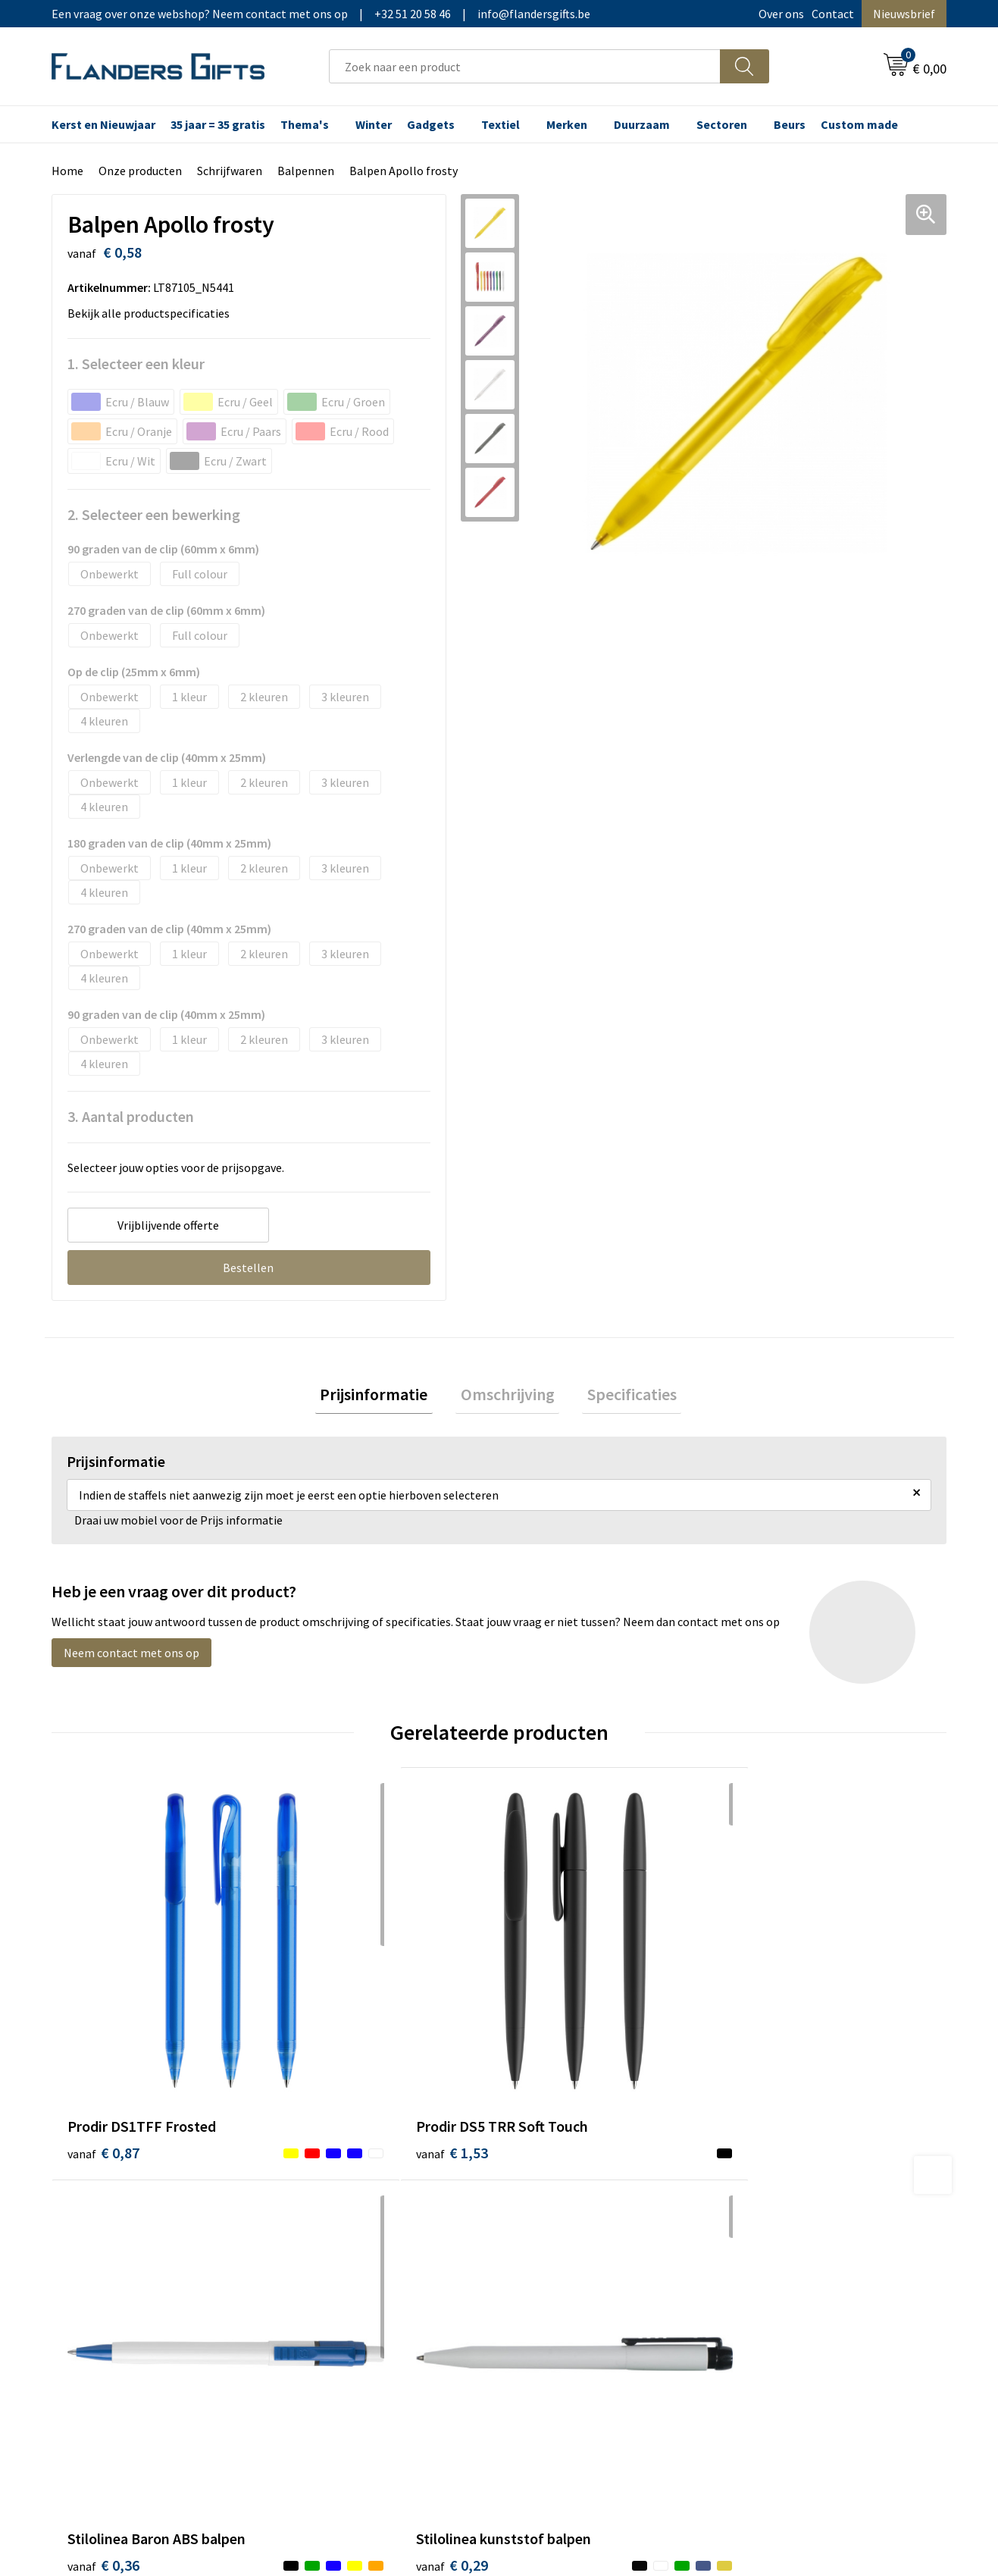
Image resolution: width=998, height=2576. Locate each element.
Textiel (500, 124)
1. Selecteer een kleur (136, 363)
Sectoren (721, 124)
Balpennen (305, 170)
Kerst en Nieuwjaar (103, 124)
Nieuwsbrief (904, 13)
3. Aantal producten (130, 1116)
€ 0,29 (775, 2032)
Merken (566, 124)
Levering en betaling (571, 2197)
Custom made (859, 124)
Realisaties (546, 2173)
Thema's (304, 124)
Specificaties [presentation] (622, 1396)
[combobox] (525, 66)
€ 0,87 (103, 2032)
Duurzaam (642, 124)
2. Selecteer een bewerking (153, 514)
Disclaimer (767, 2243)
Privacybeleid (774, 2219)
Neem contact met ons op (131, 1658)
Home (67, 170)
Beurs (790, 124)
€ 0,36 (551, 2032)
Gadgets (431, 124)
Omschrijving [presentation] (508, 1396)
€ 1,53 (327, 2032)
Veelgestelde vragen (349, 2219)
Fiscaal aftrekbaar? (566, 2219)
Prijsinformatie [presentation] (384, 1396)
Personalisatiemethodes (582, 2243)
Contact (833, 13)
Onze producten (140, 170)
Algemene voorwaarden (801, 2173)
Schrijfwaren (229, 170)
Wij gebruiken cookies (796, 2197)
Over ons (781, 13)
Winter (373, 124)
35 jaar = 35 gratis (218, 124)
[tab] (384, 1396)
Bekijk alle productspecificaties (153, 313)
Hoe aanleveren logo (571, 2266)
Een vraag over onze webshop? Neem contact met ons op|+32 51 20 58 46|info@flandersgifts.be (321, 13)
